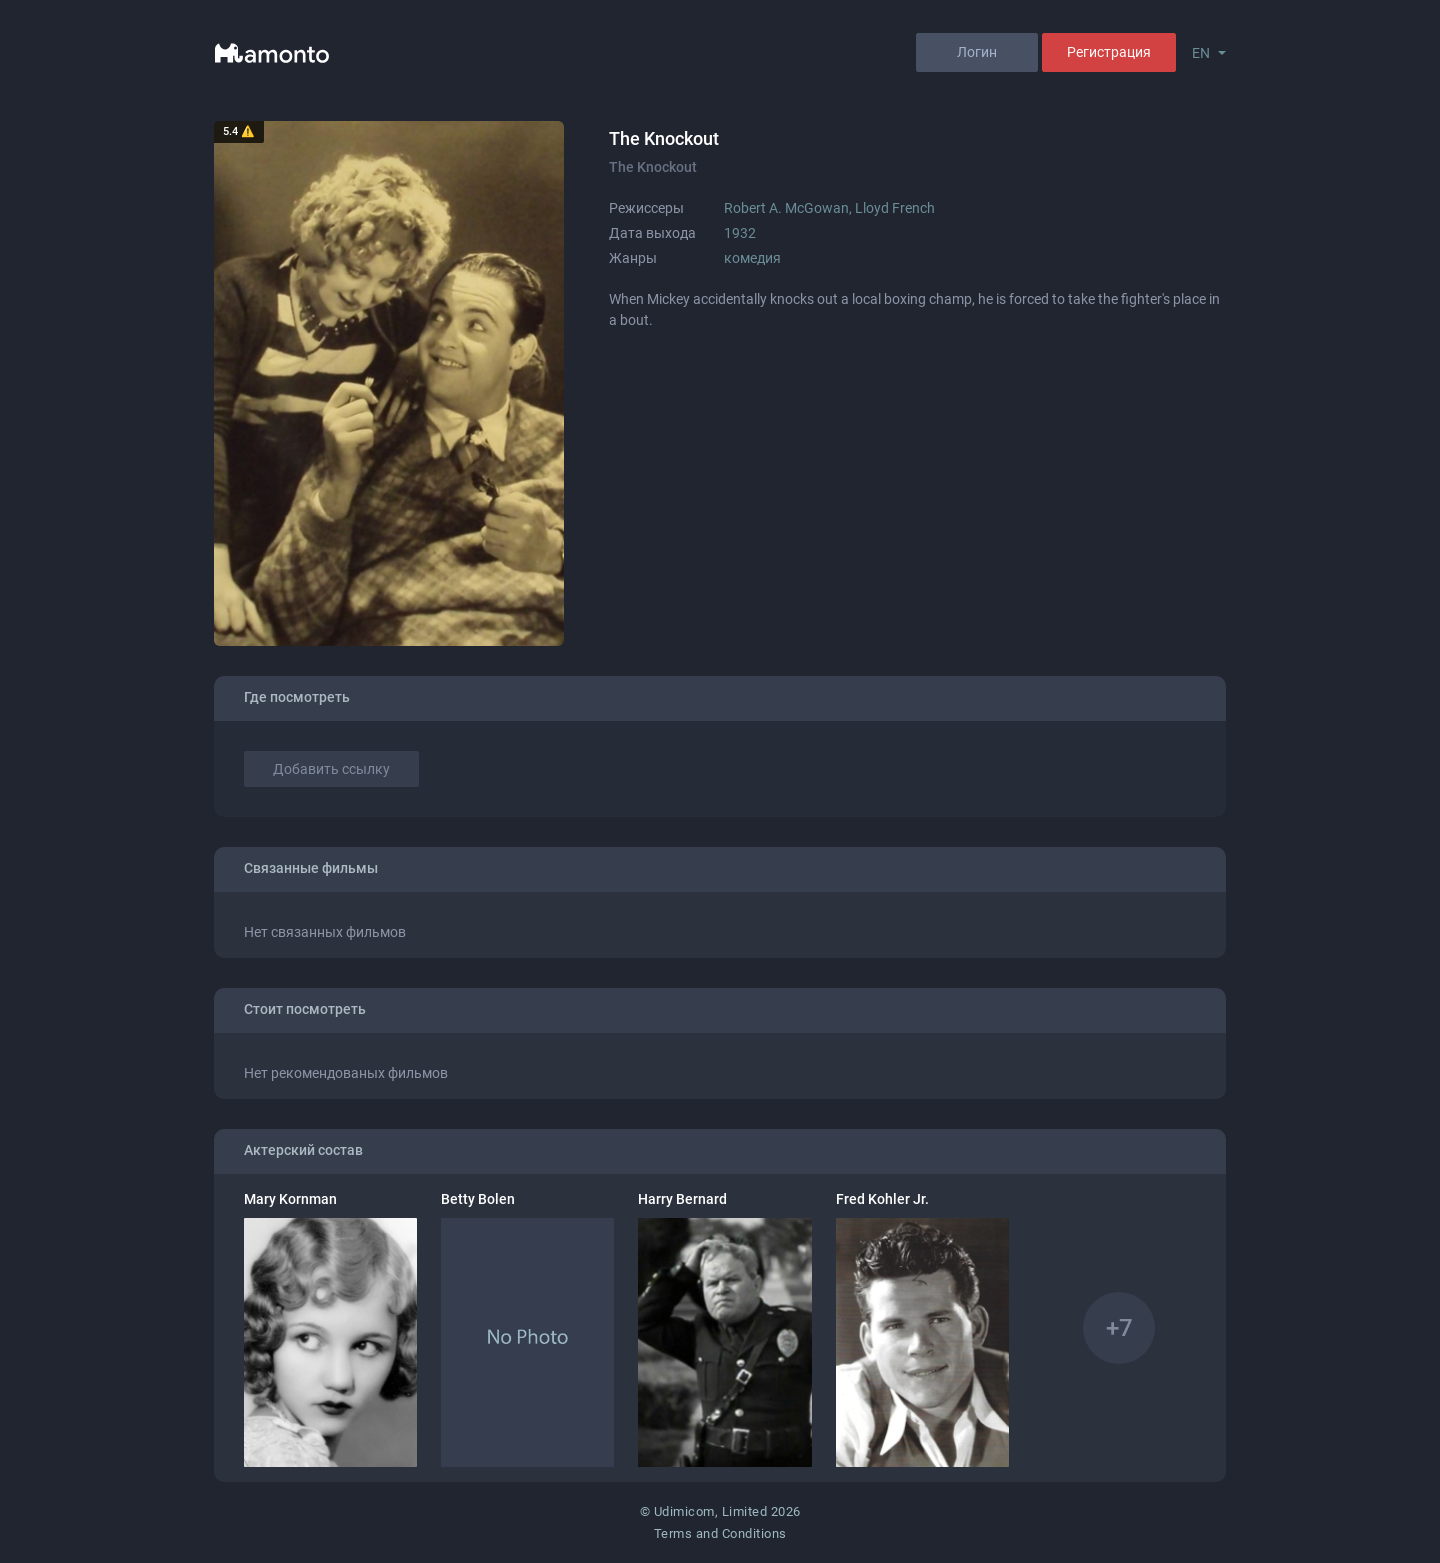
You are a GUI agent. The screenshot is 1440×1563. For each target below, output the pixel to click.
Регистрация (1109, 52)
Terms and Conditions (720, 1533)
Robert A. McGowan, (789, 208)
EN (1201, 53)
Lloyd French (895, 208)
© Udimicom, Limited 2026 (720, 1511)
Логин (977, 52)
